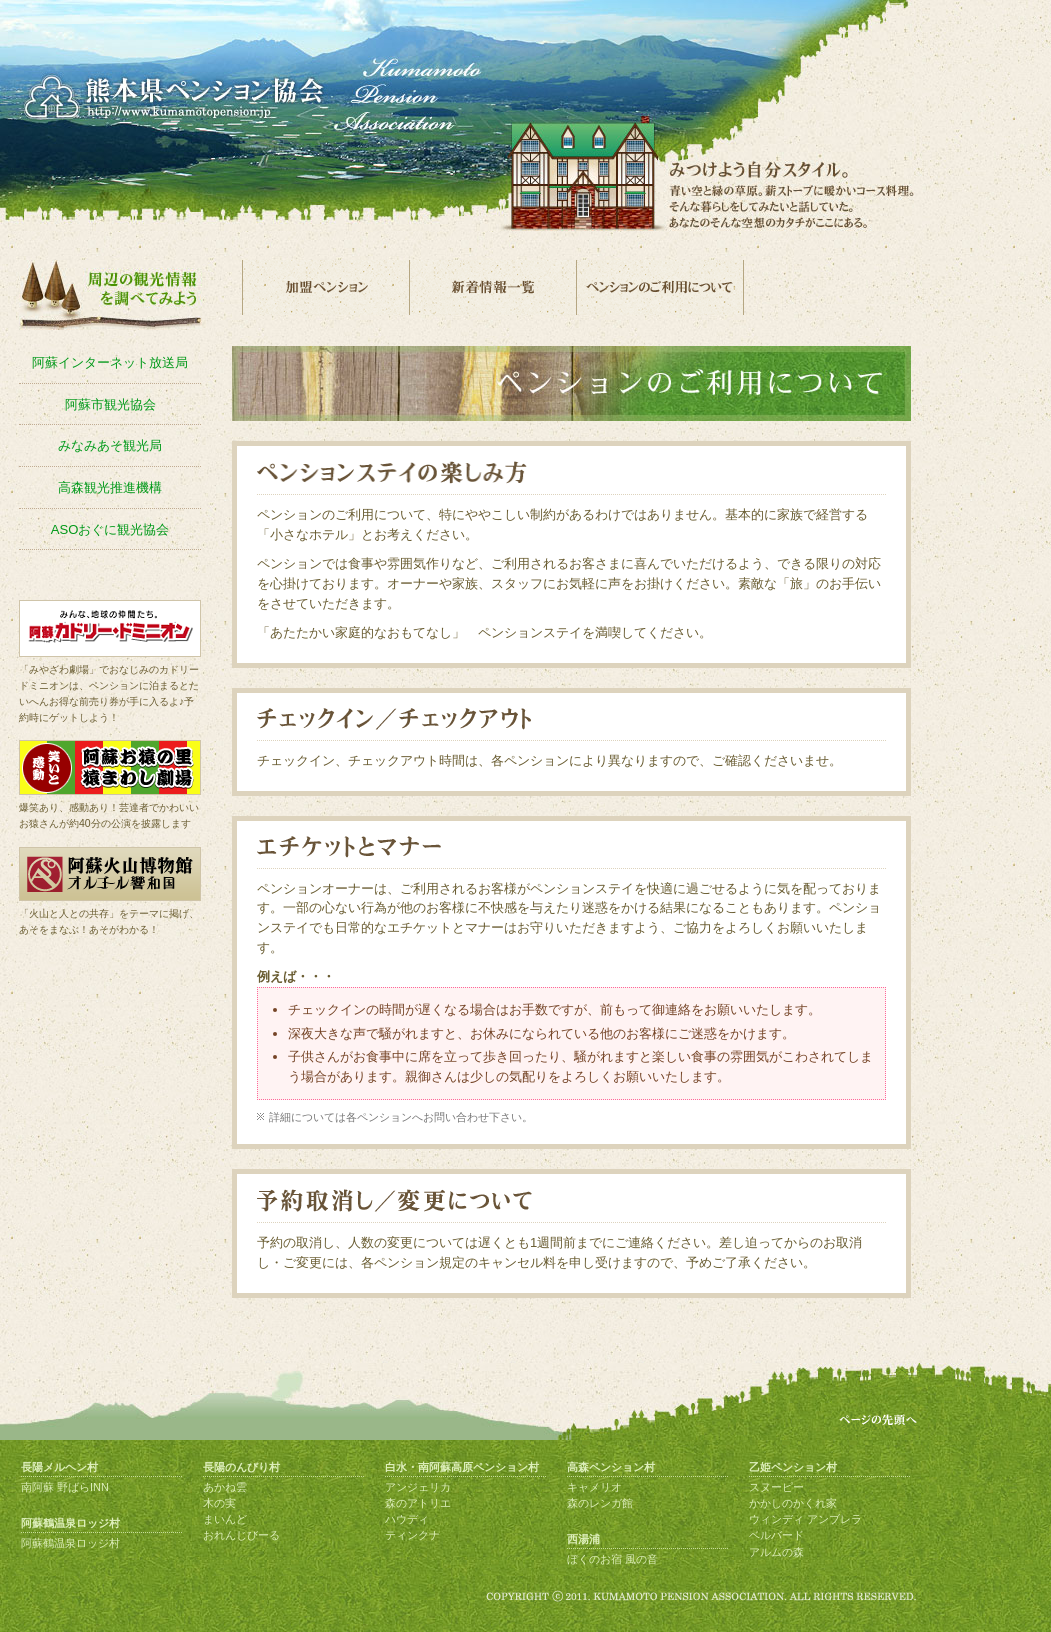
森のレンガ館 (600, 1503)
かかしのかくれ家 (793, 1503)
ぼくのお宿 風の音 (612, 1559)
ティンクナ (412, 1535)
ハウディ (407, 1519)
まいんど (225, 1519)
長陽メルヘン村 (59, 1467)
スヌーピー (776, 1487)
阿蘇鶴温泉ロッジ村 (70, 1523)
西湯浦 (583, 1539)
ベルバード (776, 1535)
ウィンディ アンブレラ (805, 1519)
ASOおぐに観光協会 (110, 529)
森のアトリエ (418, 1503)
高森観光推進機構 (110, 487)
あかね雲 (225, 1487)
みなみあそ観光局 (110, 445)
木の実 (219, 1503)
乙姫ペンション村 (793, 1467)
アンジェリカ (418, 1487)
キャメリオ (594, 1487)
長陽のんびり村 (241, 1467)
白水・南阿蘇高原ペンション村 (462, 1467)
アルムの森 (776, 1552)
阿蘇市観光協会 (110, 404)
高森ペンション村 (611, 1467)
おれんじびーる (241, 1535)
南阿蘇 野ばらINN (65, 1487)
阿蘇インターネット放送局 (110, 362)
